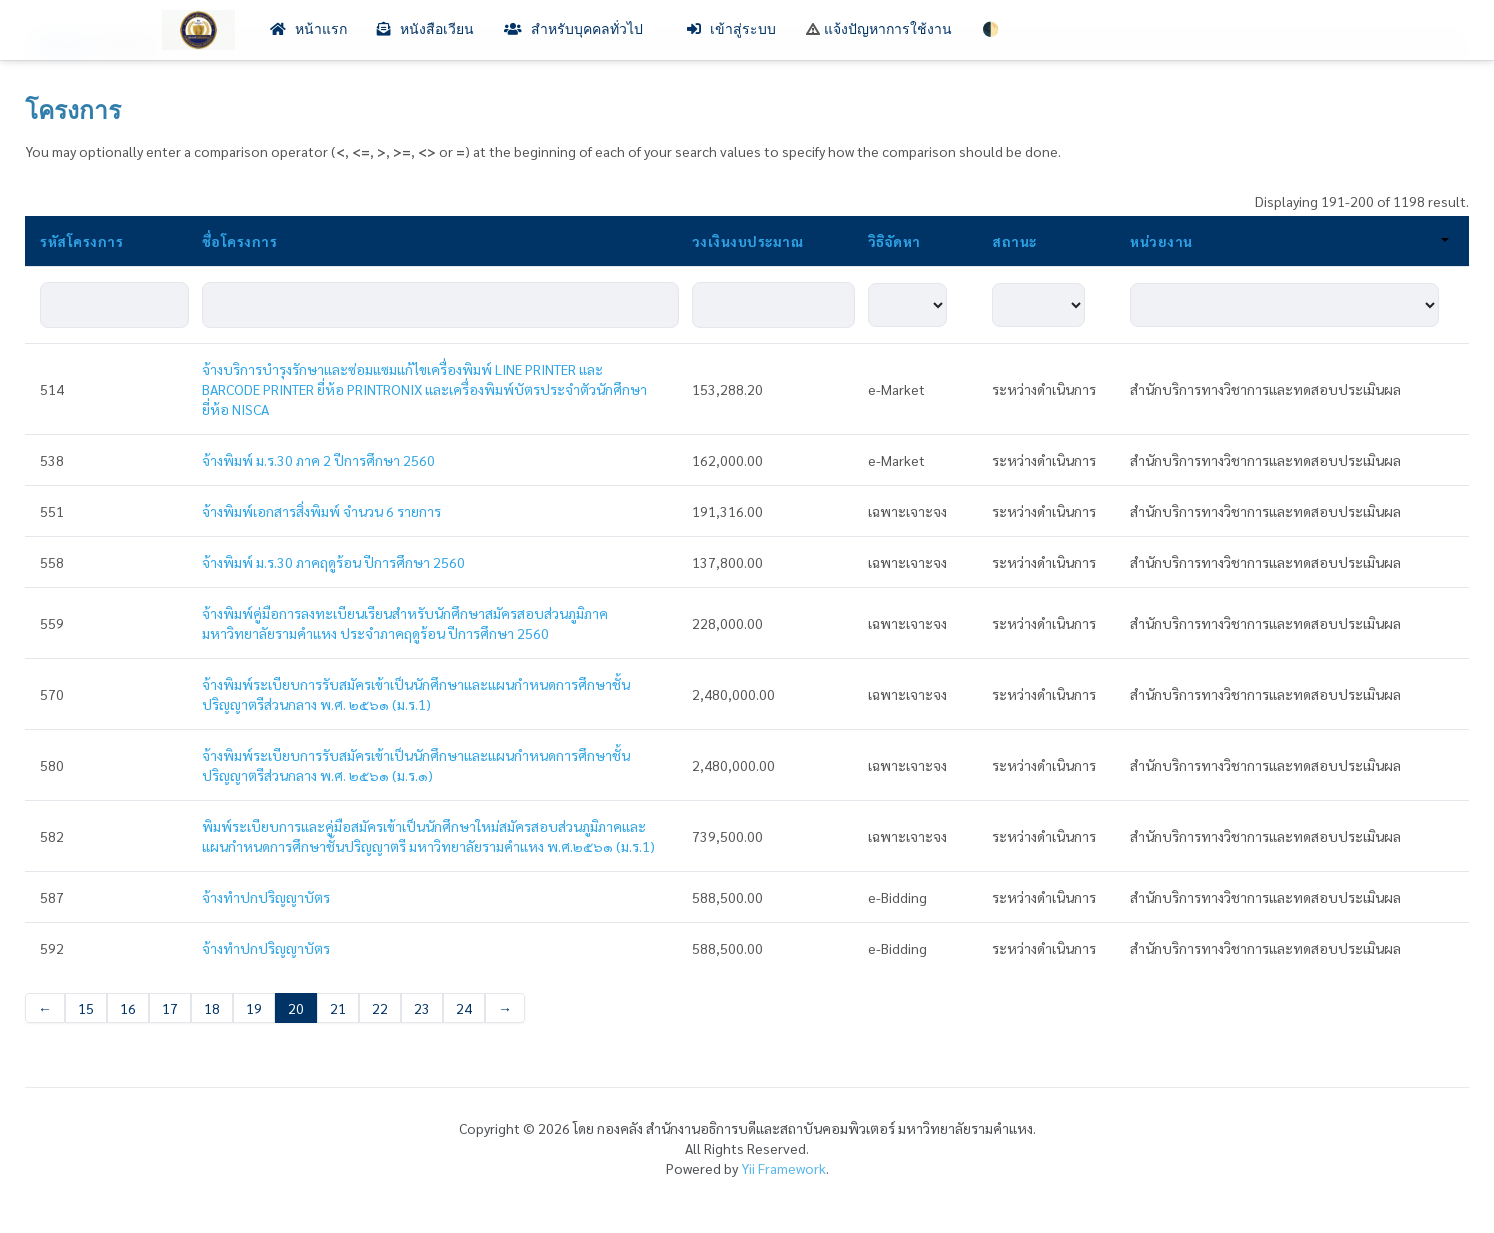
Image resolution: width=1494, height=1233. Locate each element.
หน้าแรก (308, 29)
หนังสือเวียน (425, 29)
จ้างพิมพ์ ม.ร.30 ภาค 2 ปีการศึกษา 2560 (318, 460)
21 (338, 1008)
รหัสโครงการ (81, 241)
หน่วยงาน (1289, 241)
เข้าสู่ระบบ (731, 29)
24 (464, 1008)
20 (296, 1008)
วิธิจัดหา (894, 241)
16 (128, 1008)
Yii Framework (783, 1168)
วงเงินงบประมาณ (748, 241)
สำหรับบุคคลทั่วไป (580, 29)
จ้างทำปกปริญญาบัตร (266, 897)
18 (212, 1008)
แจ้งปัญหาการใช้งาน (879, 29)
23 (422, 1008)
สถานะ (1014, 241)
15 (86, 1008)
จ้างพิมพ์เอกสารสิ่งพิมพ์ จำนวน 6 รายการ (321, 511)
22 (380, 1008)
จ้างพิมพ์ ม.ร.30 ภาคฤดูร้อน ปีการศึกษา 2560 (333, 562)
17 (170, 1008)
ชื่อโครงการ (240, 241)
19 (254, 1008)
